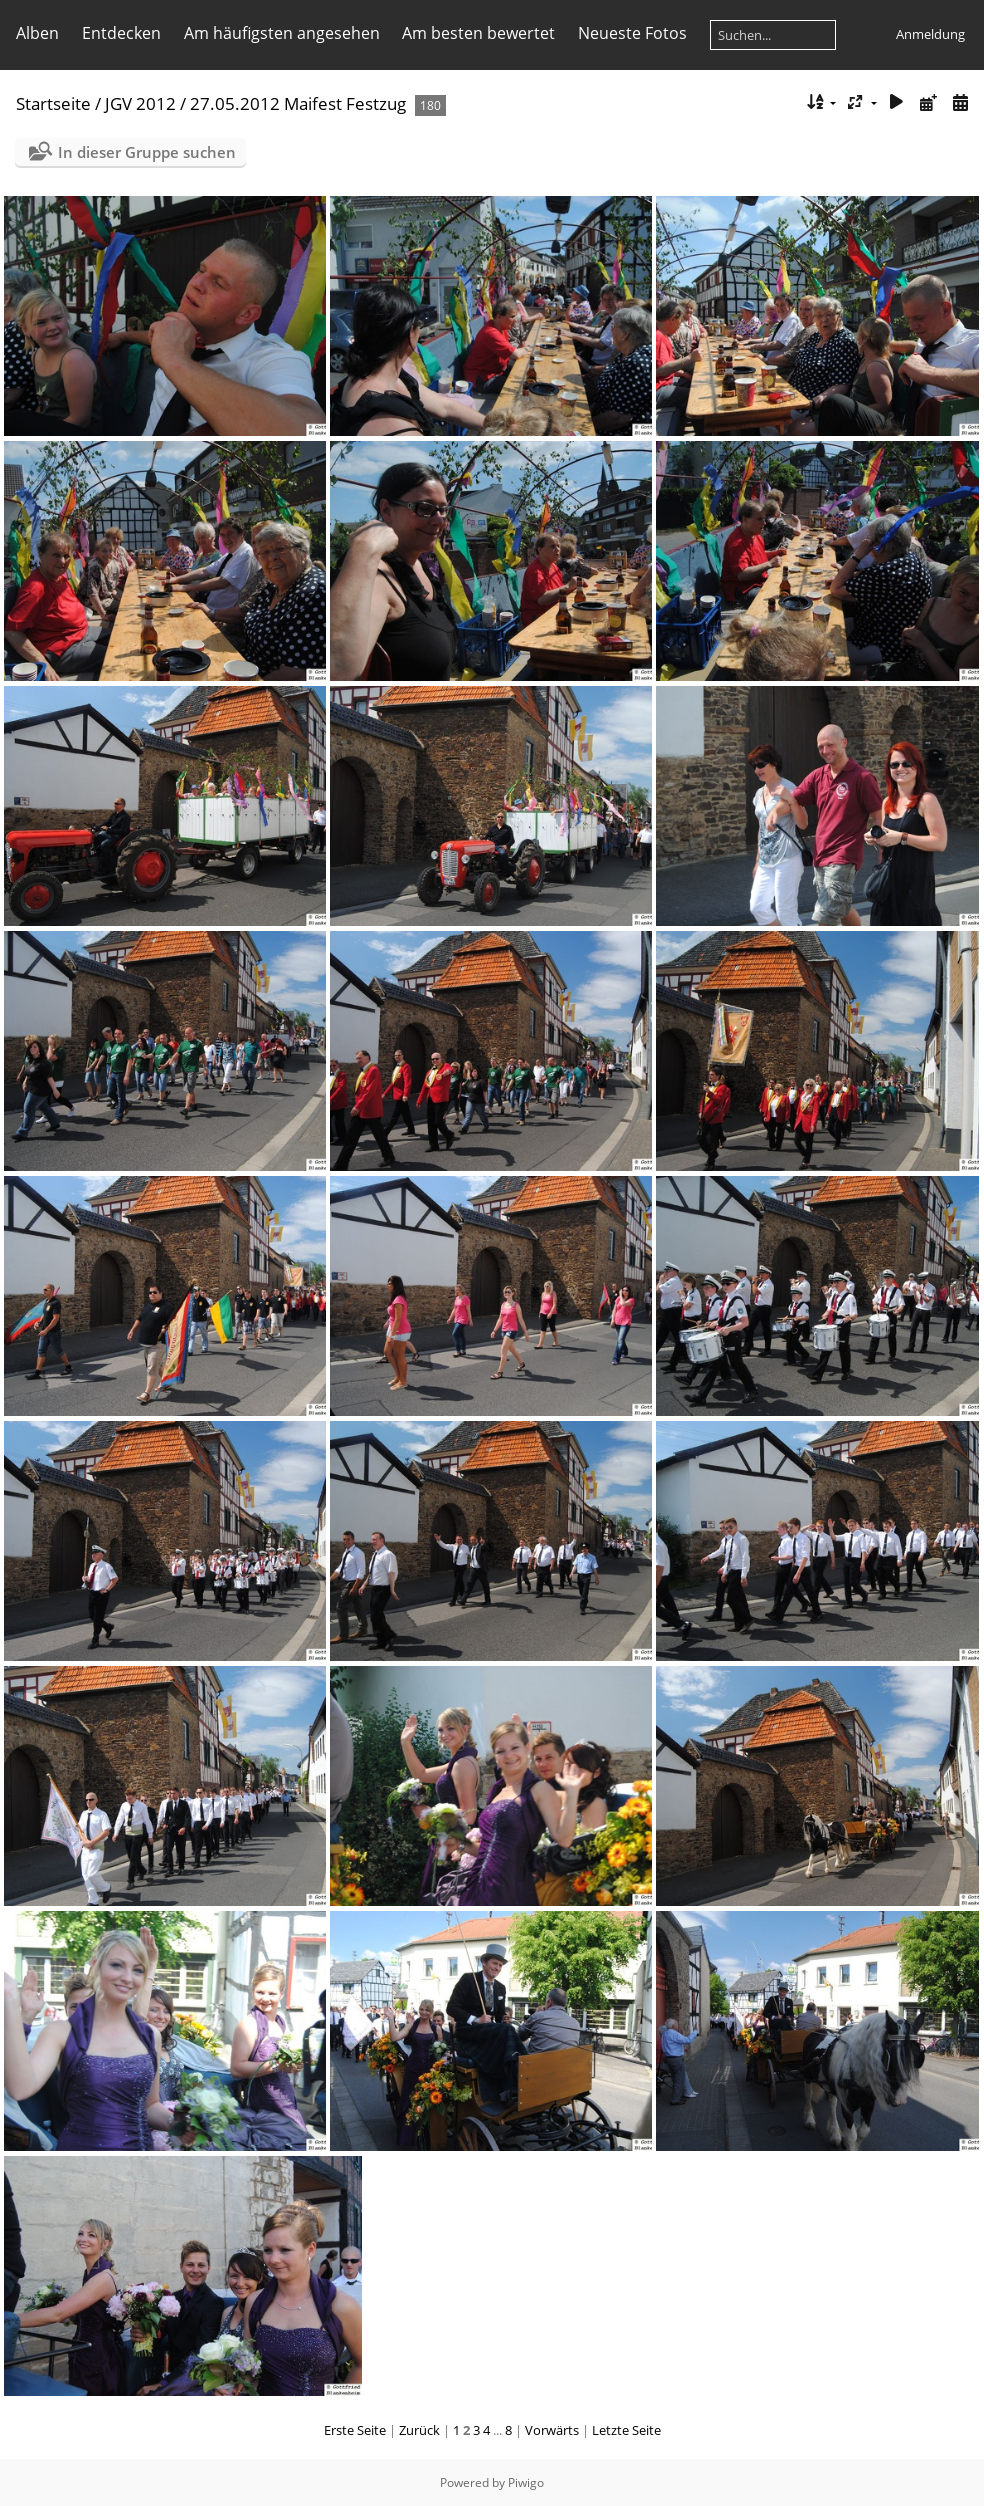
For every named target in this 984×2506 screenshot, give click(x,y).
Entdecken (121, 33)
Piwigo (526, 2482)
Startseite (53, 103)
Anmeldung (930, 34)
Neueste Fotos (632, 33)
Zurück (419, 2430)
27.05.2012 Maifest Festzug (298, 103)
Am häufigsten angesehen (282, 33)
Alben (37, 33)
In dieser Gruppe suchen (147, 152)
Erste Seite (355, 2430)
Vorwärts (552, 2430)
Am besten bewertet (478, 33)
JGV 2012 (140, 103)
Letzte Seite (626, 2430)
